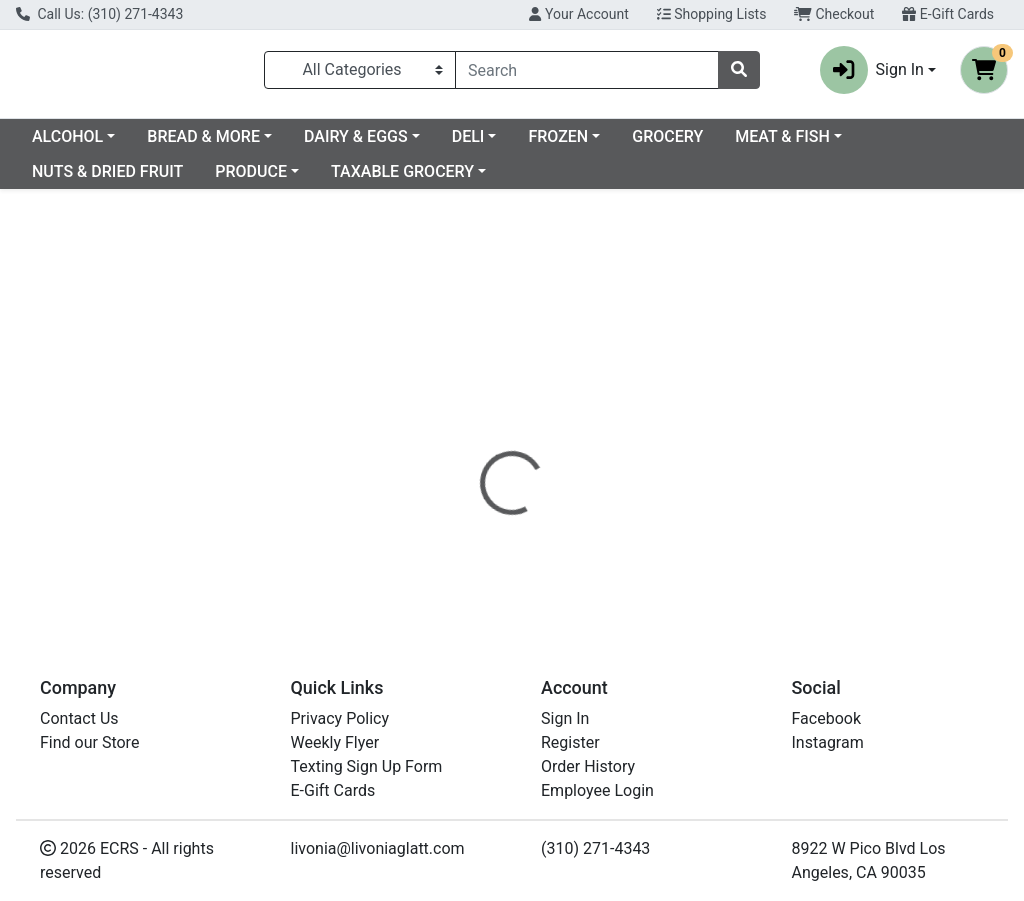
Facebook (826, 718)
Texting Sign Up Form (367, 766)
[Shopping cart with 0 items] (984, 74)
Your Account (578, 14)
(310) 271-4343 (595, 848)
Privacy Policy (340, 718)
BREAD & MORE (365, 144)
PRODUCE (390, 179)
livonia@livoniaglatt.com (378, 848)
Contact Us (79, 718)
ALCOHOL (229, 144)
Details (481, 419)
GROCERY (829, 144)
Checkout (834, 14)
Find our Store (89, 742)
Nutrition (563, 419)
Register (570, 742)
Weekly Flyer (335, 742)
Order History (588, 766)
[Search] (587, 74)
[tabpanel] (725, 492)
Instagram (828, 742)
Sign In (565, 718)
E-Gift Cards (948, 14)
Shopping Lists (712, 14)
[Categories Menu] (360, 74)
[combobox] (587, 74)
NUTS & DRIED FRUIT (246, 179)
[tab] (481, 419)
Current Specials (91, 144)
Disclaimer (659, 419)
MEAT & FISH (79, 179)
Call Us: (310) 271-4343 (99, 14)
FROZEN (720, 144)
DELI (630, 144)
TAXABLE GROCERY (541, 179)
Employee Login (597, 790)
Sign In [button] (872, 74)
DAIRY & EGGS (518, 144)
